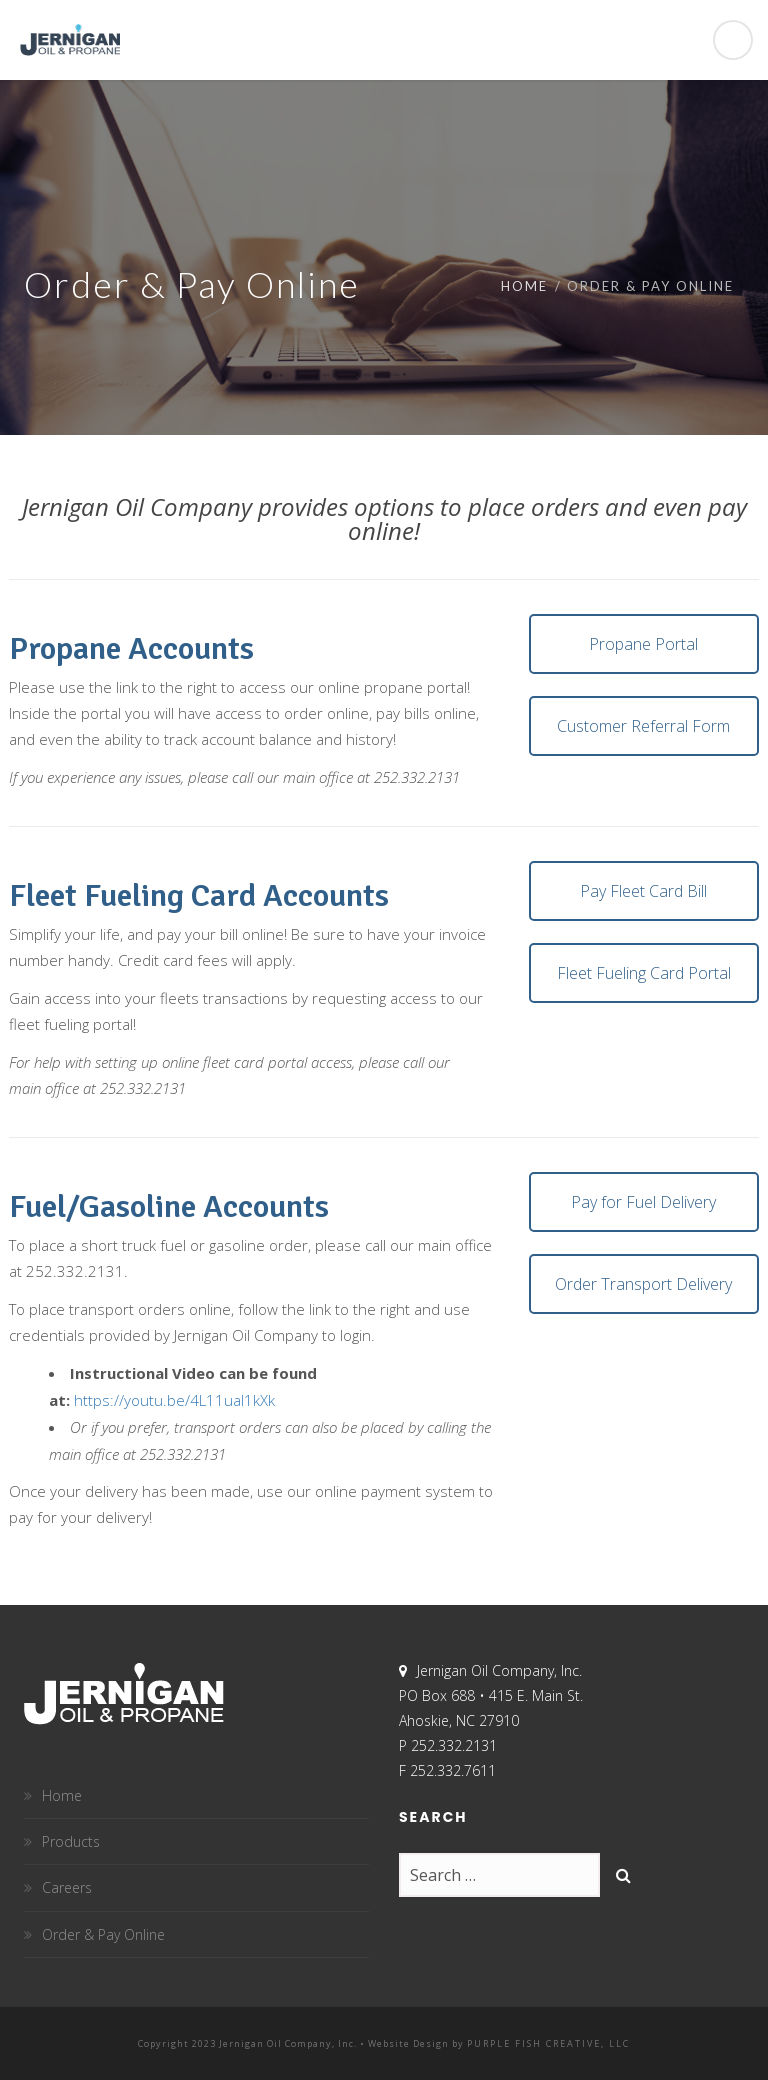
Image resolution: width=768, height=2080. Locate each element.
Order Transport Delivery (643, 1284)
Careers (67, 1887)
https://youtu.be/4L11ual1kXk (174, 1400)
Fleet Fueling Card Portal (644, 973)
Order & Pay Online (103, 1934)
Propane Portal (643, 644)
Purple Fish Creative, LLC (548, 2043)
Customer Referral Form (643, 726)
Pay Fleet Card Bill (643, 891)
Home (524, 286)
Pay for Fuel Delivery (643, 1202)
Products (71, 1841)
